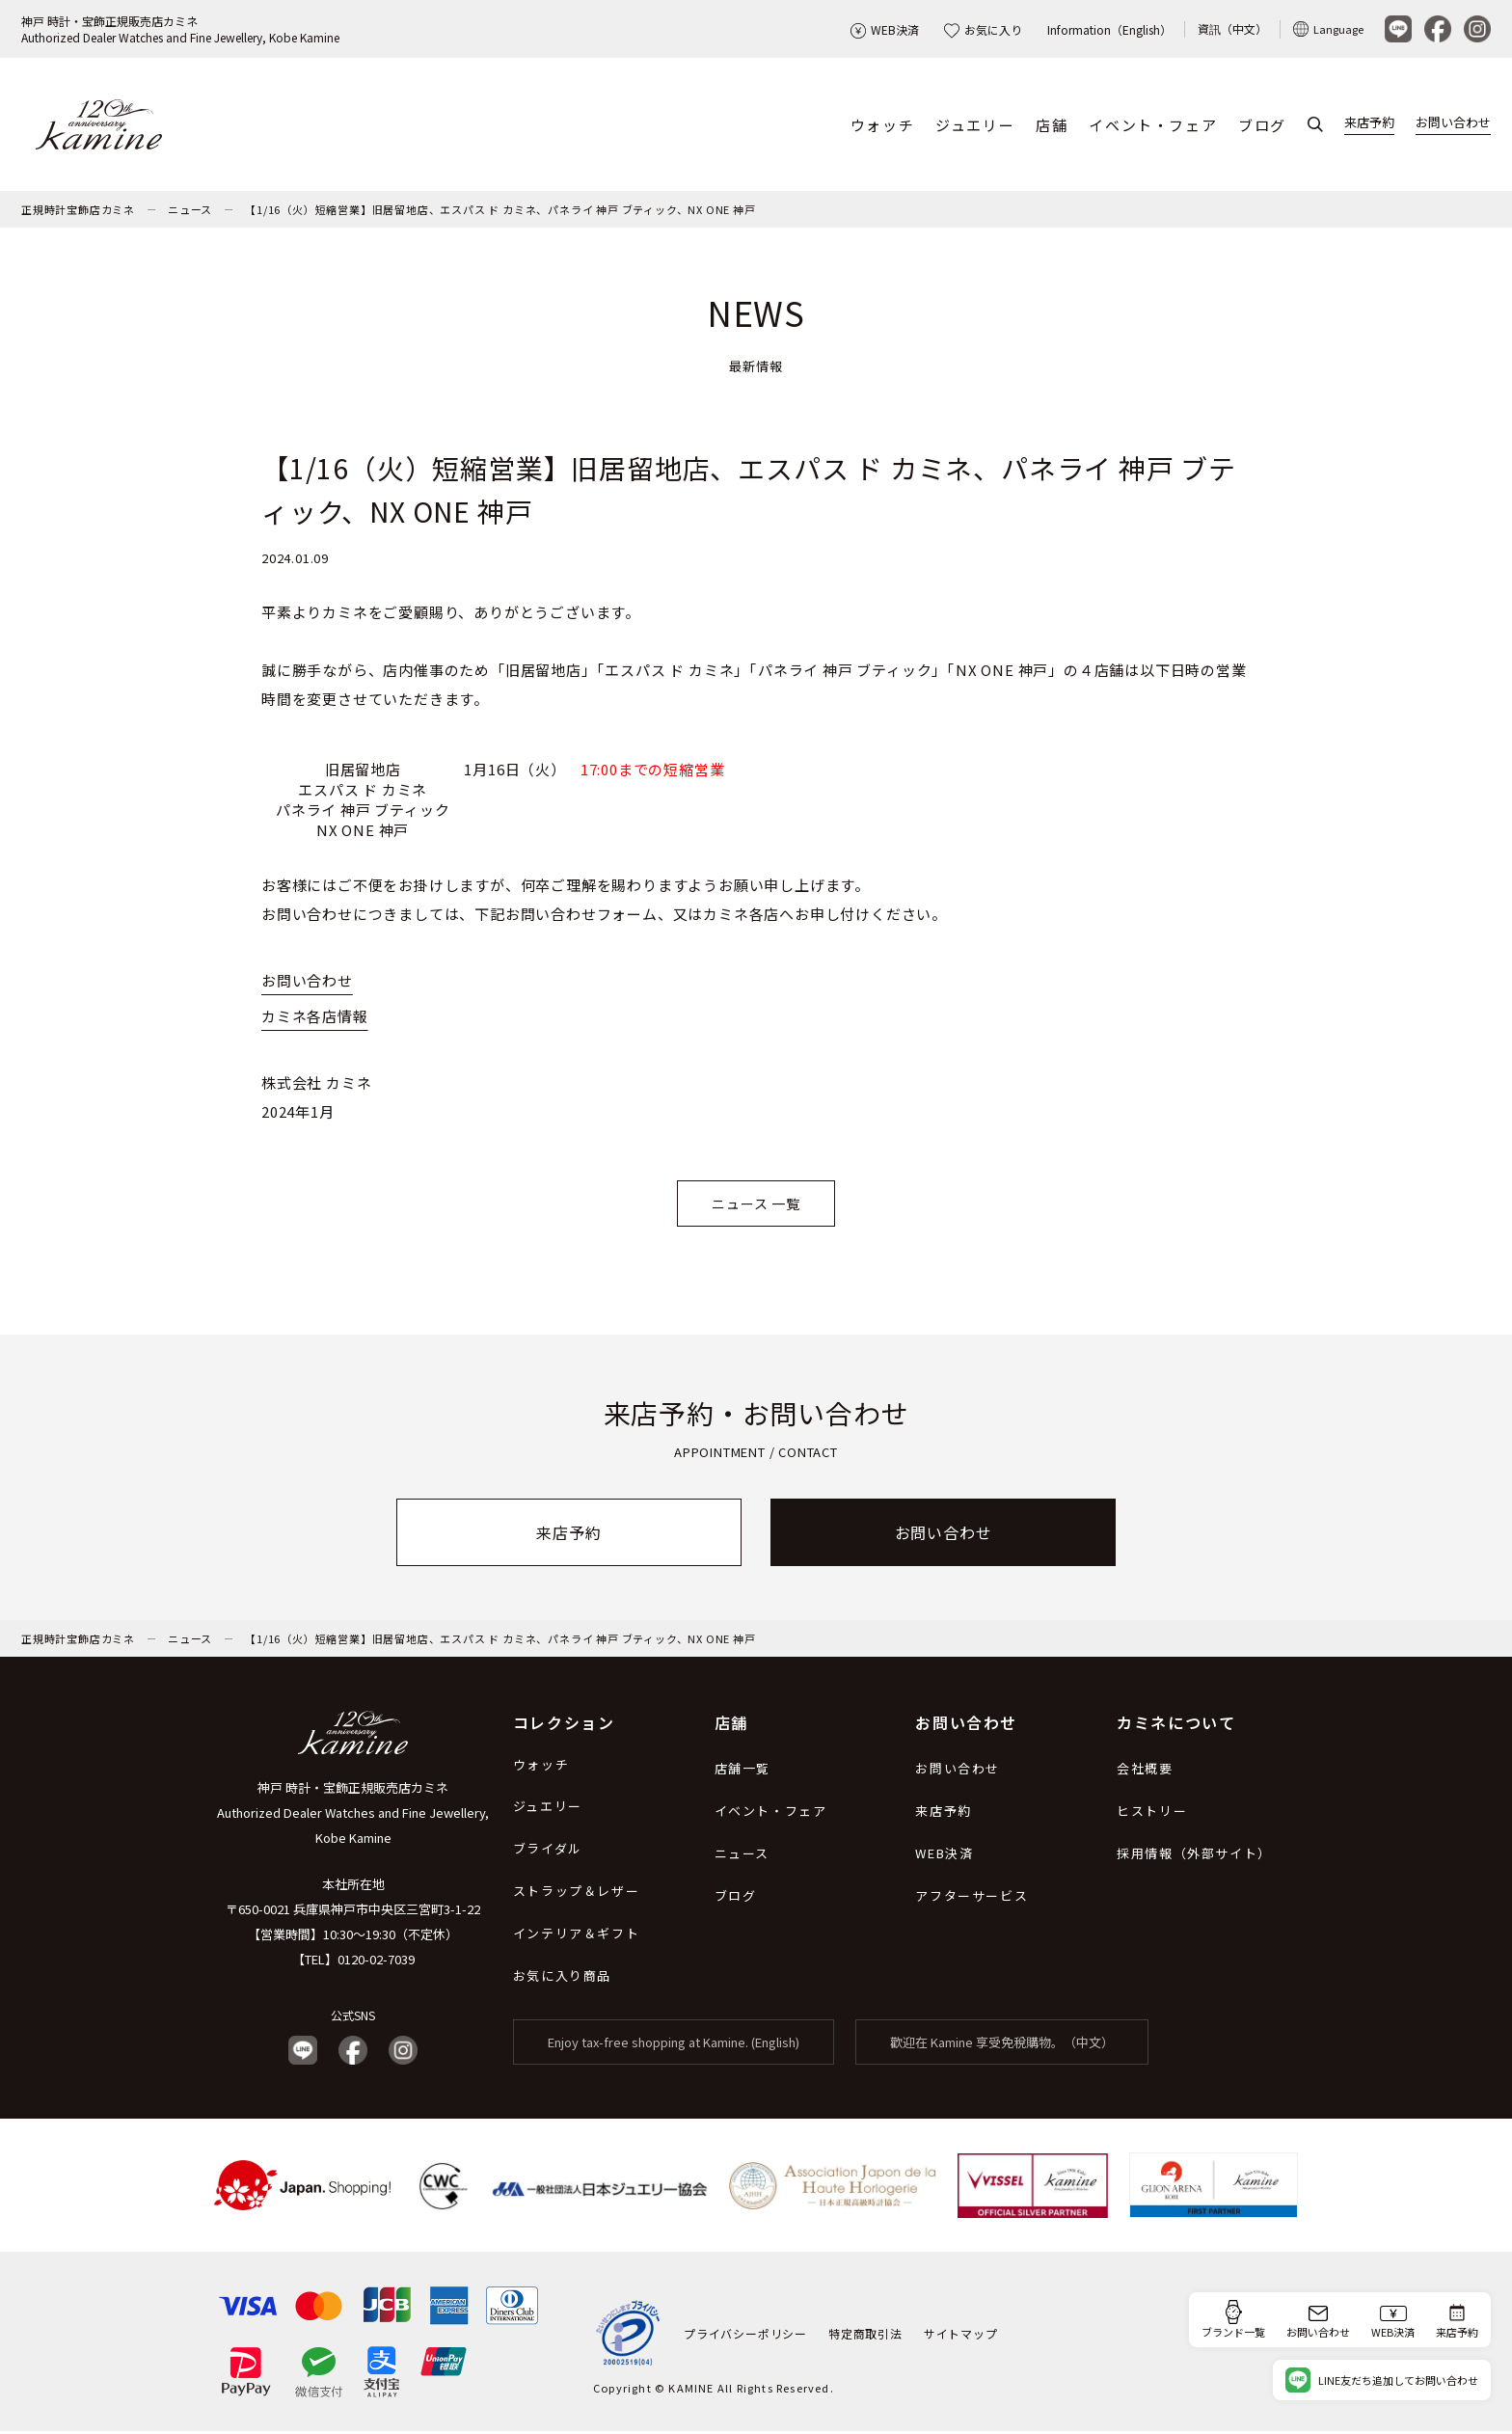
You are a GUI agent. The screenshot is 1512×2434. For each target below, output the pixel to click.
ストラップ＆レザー (576, 1893)
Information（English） (1109, 29)
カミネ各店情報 (314, 1019)
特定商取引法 (865, 2335)
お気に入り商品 (562, 1978)
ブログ (1262, 126)
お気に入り (983, 29)
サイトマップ (961, 2335)
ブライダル (547, 1851)
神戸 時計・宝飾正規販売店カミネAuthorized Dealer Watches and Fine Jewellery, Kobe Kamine (180, 29)
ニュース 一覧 (756, 1205)
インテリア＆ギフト (576, 1936)
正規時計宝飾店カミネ (78, 211)
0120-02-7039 (376, 1962)
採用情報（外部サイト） (1194, 1856)
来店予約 (1369, 124)
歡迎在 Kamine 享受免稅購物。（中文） (1002, 2045)
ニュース (190, 211)
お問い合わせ (1453, 124)
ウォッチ (882, 126)
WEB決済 (884, 29)
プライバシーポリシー (745, 2335)
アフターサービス (971, 1898)
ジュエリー (974, 126)
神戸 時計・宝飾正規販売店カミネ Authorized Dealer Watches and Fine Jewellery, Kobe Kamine (353, 1815)
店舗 (1051, 126)
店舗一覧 (742, 1771)
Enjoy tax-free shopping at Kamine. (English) (673, 2045)
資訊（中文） (1232, 28)
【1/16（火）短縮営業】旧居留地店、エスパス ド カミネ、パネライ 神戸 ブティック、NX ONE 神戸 (500, 211)
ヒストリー (1152, 1813)
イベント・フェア (1153, 126)
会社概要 (1145, 1771)
